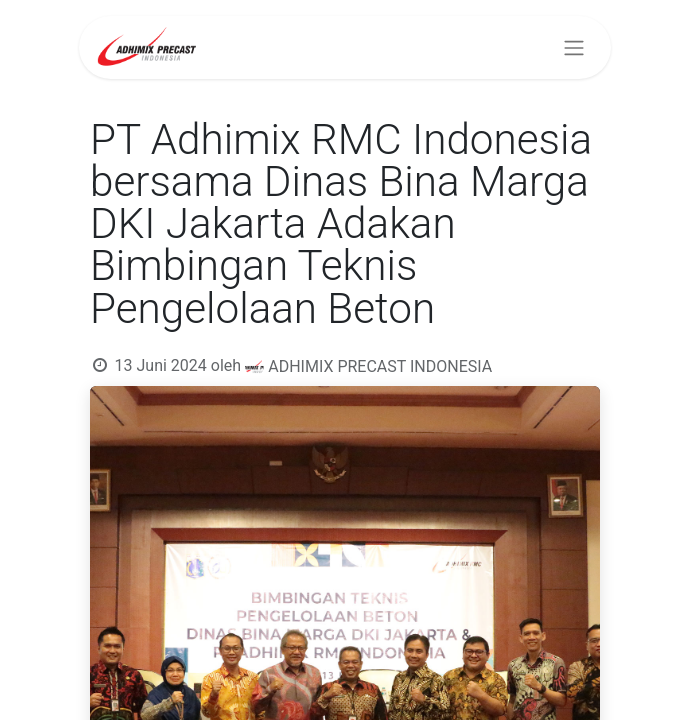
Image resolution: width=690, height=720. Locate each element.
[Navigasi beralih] (574, 47)
